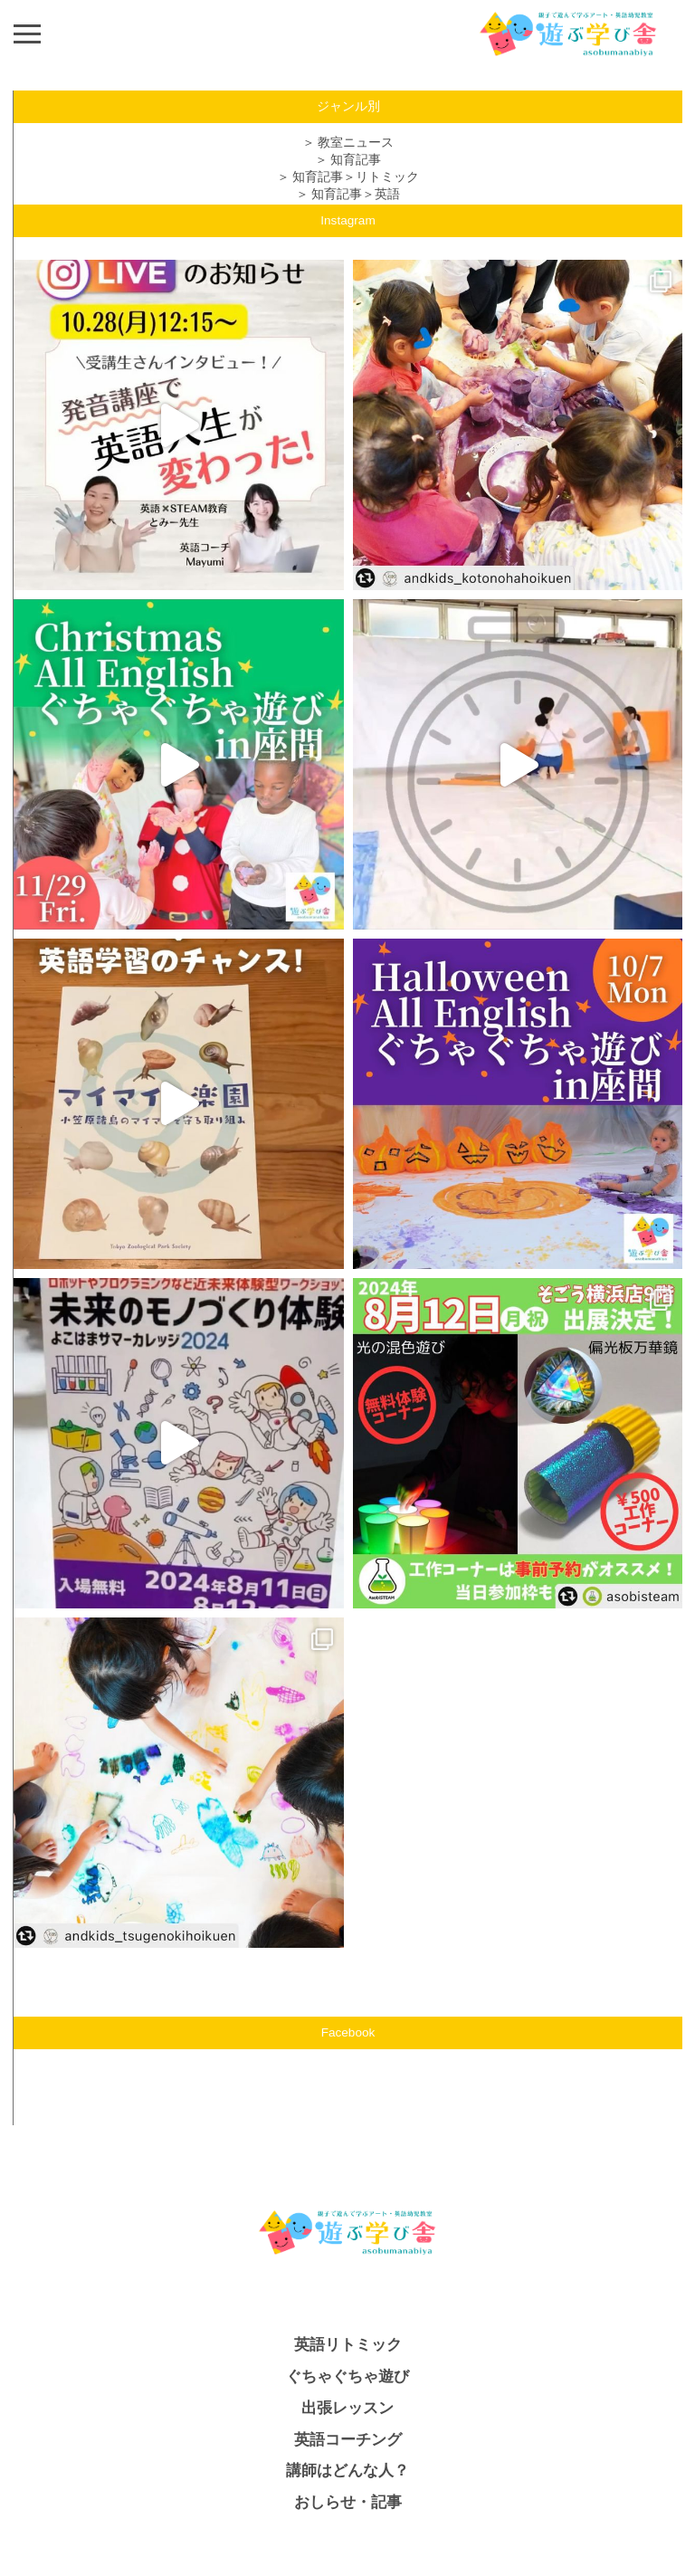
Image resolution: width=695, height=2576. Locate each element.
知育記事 (355, 160)
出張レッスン (347, 2408)
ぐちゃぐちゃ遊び (347, 2376)
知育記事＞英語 (355, 194)
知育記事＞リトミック (355, 177)
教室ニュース (356, 142)
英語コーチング (348, 2439)
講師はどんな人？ (347, 2470)
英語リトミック (348, 2344)
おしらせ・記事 (348, 2502)
